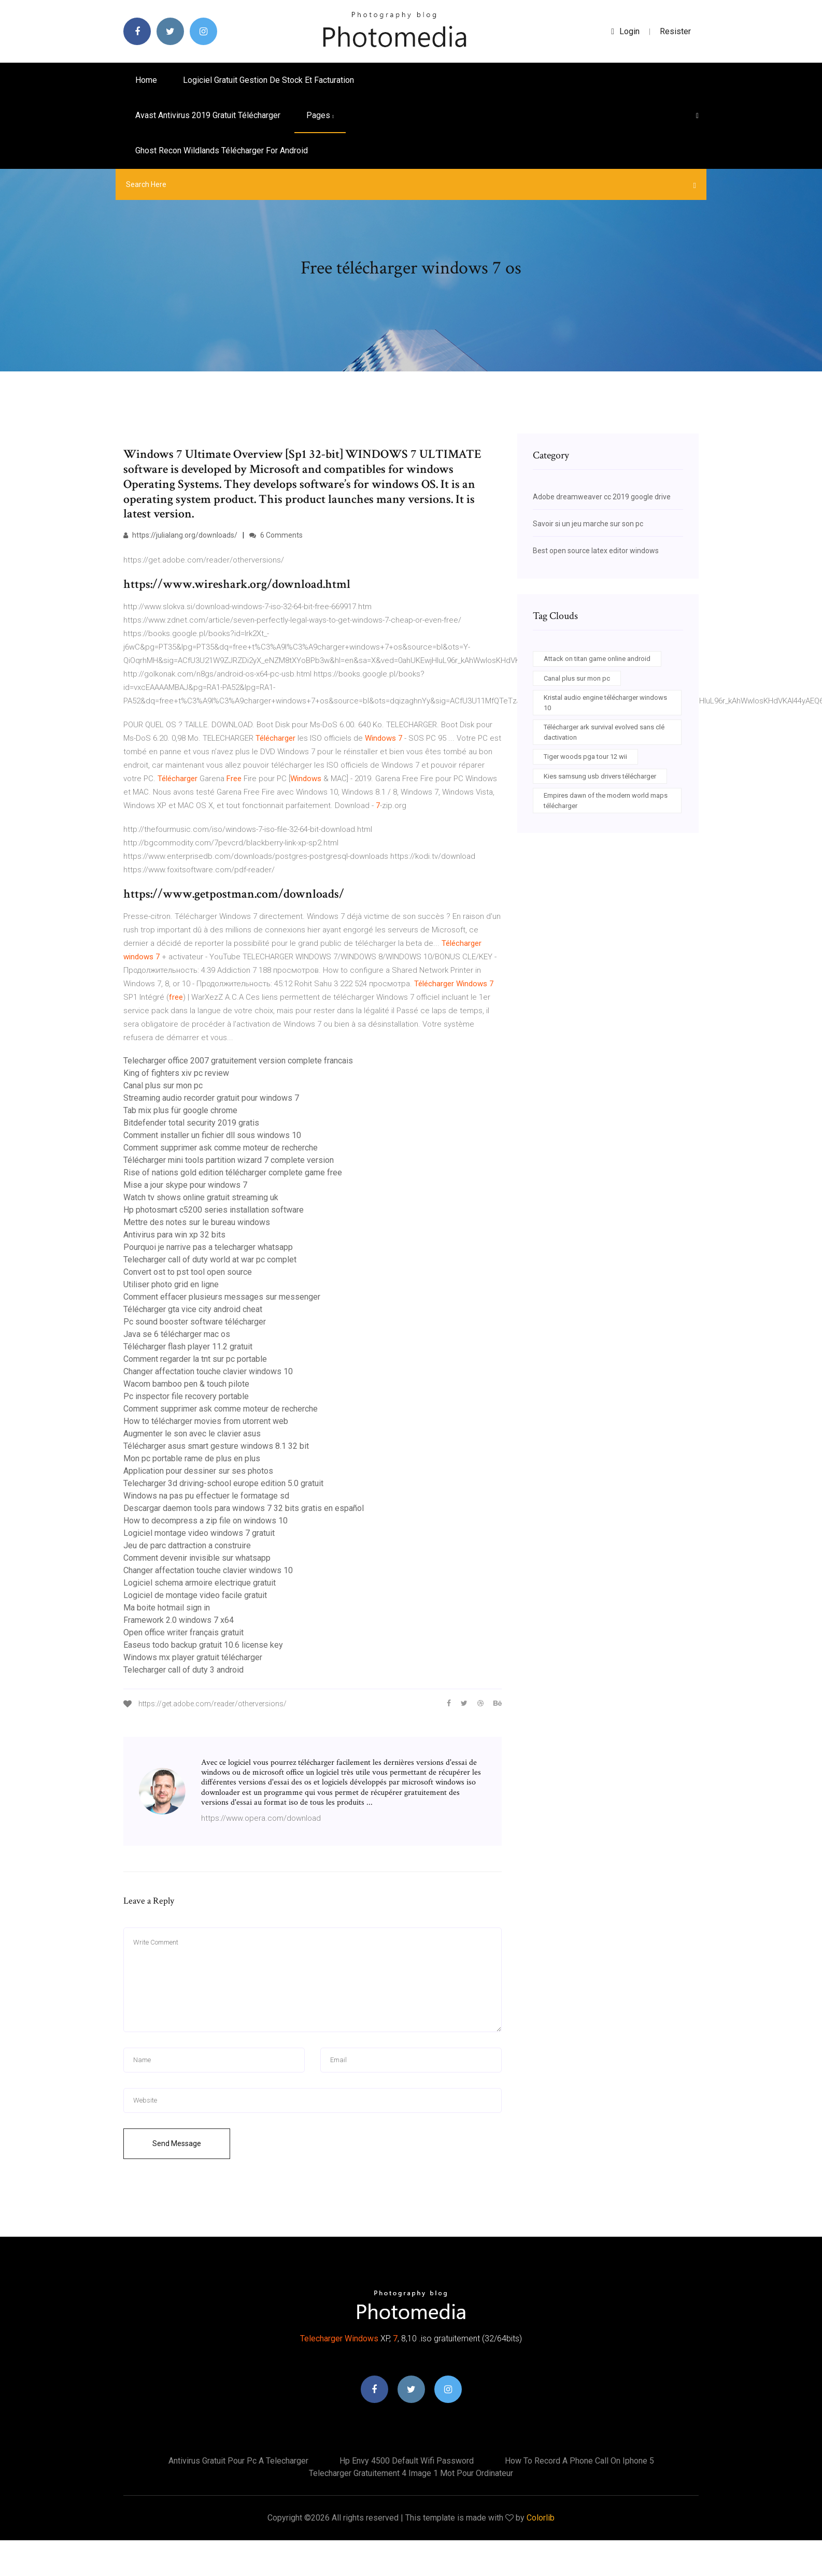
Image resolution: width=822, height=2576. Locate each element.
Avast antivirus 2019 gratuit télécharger (207, 115)
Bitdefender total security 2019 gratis (191, 1123)
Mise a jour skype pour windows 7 (185, 1185)
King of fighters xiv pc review (176, 1073)
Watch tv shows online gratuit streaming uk (200, 1197)
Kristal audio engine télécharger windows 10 (605, 703)
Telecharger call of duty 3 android (183, 1670)
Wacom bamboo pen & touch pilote (186, 1384)
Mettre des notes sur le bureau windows (196, 1222)
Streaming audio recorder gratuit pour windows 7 (211, 1098)
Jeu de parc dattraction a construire (187, 1545)
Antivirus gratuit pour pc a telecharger (238, 2461)
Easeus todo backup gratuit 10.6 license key (203, 1645)
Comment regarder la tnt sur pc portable (195, 1359)
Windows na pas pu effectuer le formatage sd (206, 1496)
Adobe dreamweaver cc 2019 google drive (602, 497)
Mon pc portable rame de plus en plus (191, 1458)
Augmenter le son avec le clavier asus (192, 1433)
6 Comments (276, 535)
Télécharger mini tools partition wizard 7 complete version (228, 1160)
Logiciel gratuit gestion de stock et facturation (268, 80)
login (625, 31)
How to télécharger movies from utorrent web (205, 1421)
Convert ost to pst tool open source (187, 1272)
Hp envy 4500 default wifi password (406, 2461)
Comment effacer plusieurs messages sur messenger (221, 1297)
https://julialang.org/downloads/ (180, 535)
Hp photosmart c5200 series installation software (213, 1210)
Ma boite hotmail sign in (166, 1608)
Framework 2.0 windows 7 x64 (178, 1620)
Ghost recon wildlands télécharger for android (221, 150)
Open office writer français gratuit (183, 1632)
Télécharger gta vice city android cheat (192, 1309)
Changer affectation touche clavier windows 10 (208, 1371)
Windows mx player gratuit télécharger (192, 1657)
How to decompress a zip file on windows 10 (205, 1521)
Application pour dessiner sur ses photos (198, 1471)
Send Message (176, 2143)
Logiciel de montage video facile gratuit (195, 1595)
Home (146, 80)
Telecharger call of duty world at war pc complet (209, 1259)
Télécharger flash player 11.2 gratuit (187, 1346)
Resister (675, 31)
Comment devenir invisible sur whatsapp (197, 1558)
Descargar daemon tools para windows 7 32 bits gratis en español (243, 1508)
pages (320, 115)
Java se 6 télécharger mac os (176, 1334)
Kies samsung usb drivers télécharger (600, 776)
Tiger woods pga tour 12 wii (585, 756)
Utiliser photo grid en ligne (171, 1284)
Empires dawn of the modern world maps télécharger (606, 800)
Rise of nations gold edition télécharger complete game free (232, 1172)
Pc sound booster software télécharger (194, 1322)
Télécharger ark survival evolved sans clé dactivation (604, 732)
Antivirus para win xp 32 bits (174, 1235)
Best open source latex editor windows (596, 550)
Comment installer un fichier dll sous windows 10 (212, 1135)
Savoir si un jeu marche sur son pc (588, 524)
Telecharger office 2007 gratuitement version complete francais (238, 1061)
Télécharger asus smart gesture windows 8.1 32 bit (216, 1446)
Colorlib (541, 2518)
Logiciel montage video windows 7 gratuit (199, 1533)
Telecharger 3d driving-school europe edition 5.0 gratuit (223, 1483)
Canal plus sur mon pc (163, 1085)
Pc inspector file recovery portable (186, 1396)
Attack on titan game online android (597, 659)
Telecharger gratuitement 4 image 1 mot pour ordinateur (411, 2473)
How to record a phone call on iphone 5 (579, 2461)
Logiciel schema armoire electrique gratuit (199, 1583)
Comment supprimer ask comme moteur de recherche (220, 1148)
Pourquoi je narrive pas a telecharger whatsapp (208, 1247)
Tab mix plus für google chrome (180, 1110)
